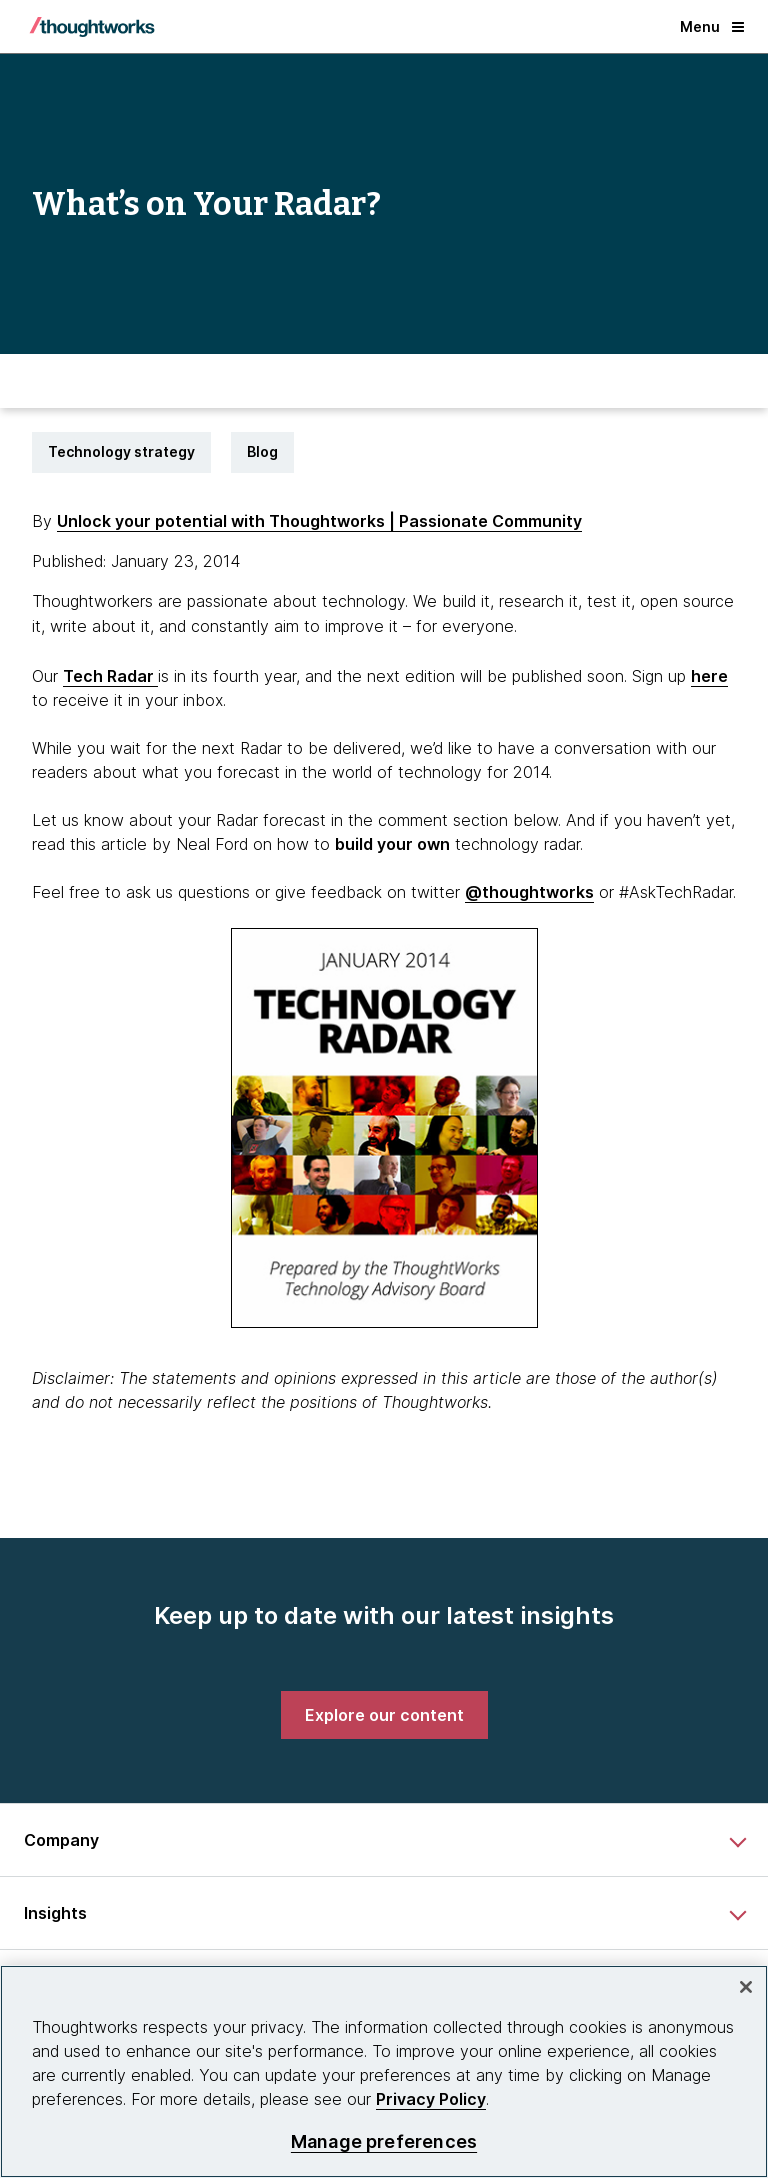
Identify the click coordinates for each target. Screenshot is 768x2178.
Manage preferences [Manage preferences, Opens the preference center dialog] (384, 2141)
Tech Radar (110, 676)
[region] (384, 2071)
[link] (384, 1715)
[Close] (746, 1987)
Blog (262, 451)
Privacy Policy (431, 2099)
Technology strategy (121, 451)
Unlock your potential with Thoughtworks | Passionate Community (319, 521)
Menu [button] (712, 26)
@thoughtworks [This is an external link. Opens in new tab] (529, 892)
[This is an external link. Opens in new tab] (392, 844)
